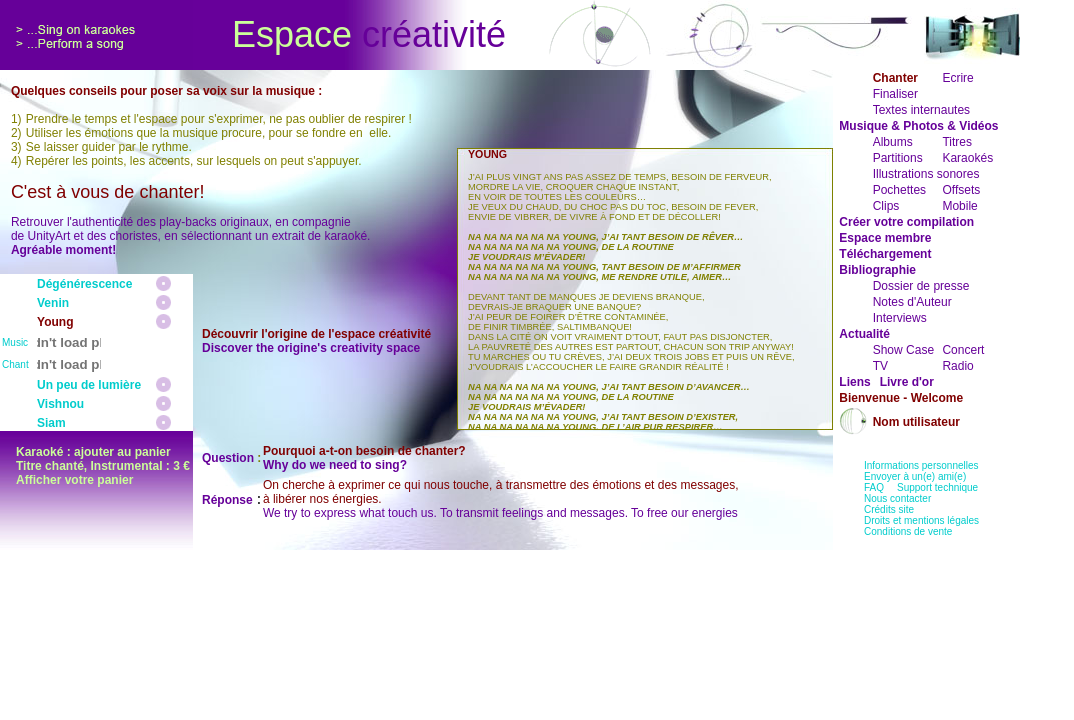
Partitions (898, 158)
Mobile (959, 206)
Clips (886, 206)
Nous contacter (897, 498)
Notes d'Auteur (912, 302)
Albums (893, 142)
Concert (963, 350)
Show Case (903, 350)
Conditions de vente (908, 531)
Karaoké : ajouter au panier (93, 452)
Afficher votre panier (74, 480)
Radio (957, 366)
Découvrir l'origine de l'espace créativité (316, 334)
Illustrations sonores (926, 174)
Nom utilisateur (916, 422)
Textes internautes (921, 110)
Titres (957, 142)
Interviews (900, 318)
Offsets (961, 190)
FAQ (874, 487)
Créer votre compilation (906, 222)
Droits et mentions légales (921, 520)
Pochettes (899, 190)
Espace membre (885, 238)
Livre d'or (907, 382)
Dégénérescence (84, 284)
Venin (53, 303)
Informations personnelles (921, 465)
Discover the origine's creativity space (311, 348)
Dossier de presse (921, 286)
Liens (854, 382)
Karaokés (967, 158)
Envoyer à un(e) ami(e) (915, 476)
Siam (51, 423)
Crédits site (889, 509)
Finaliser (895, 94)
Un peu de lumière (89, 385)
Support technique (937, 487)
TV (880, 366)
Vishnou (60, 404)
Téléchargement (885, 254)
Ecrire (957, 78)
